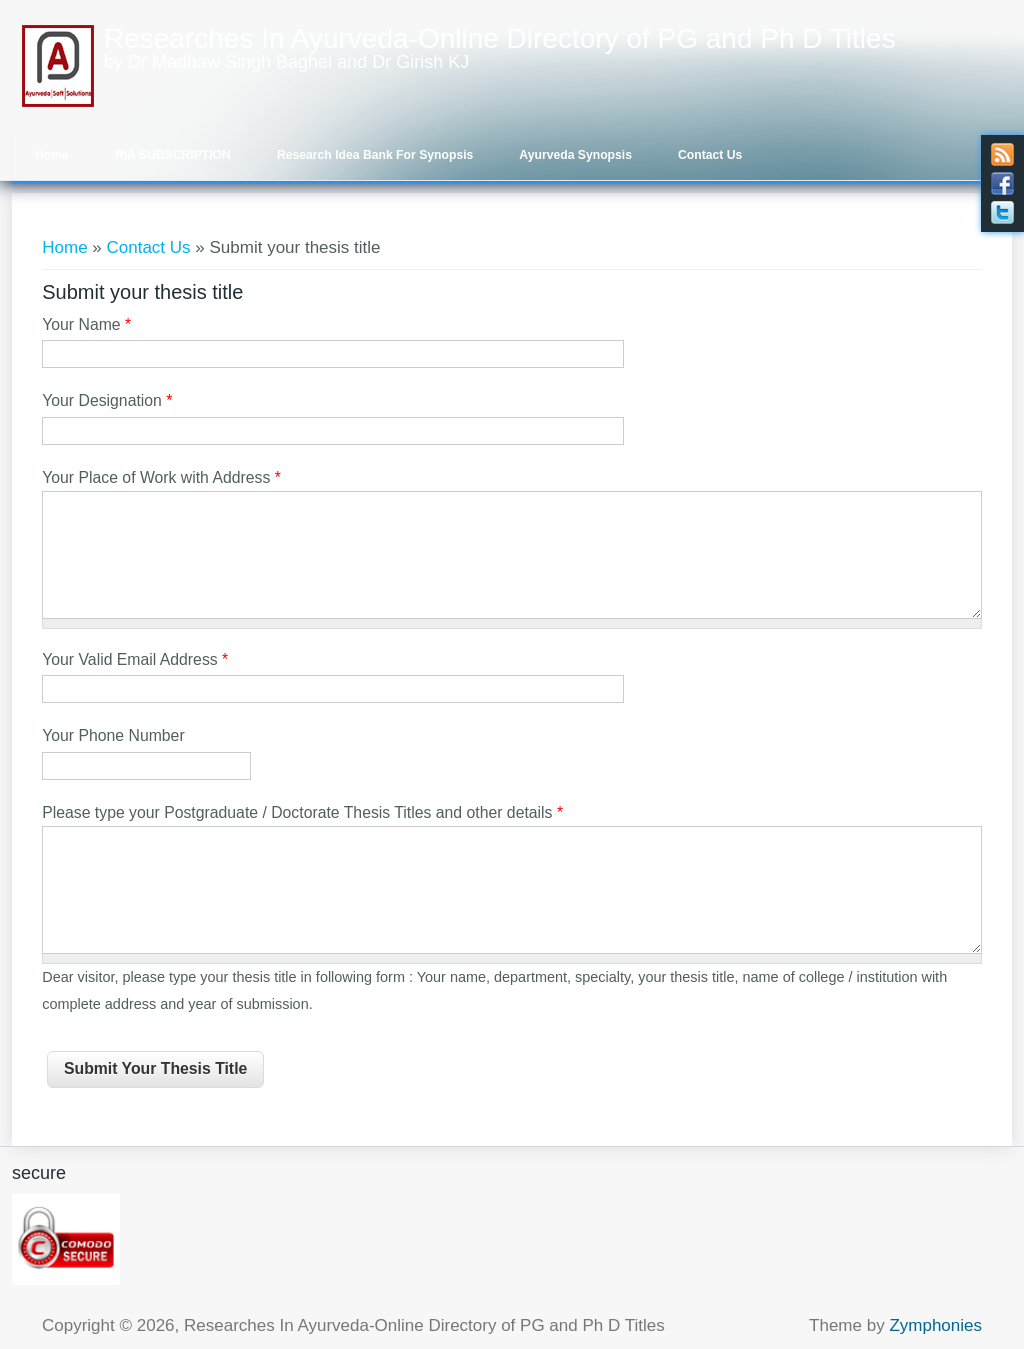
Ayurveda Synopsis (575, 155)
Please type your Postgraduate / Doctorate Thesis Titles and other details (302, 812)
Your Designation (107, 400)
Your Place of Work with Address (161, 477)
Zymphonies (935, 1325)
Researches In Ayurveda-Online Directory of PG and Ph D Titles (500, 39)
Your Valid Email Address (135, 659)
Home (52, 155)
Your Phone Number (113, 735)
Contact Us (710, 155)
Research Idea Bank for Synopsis (375, 155)
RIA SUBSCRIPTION (173, 155)
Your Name (86, 324)
